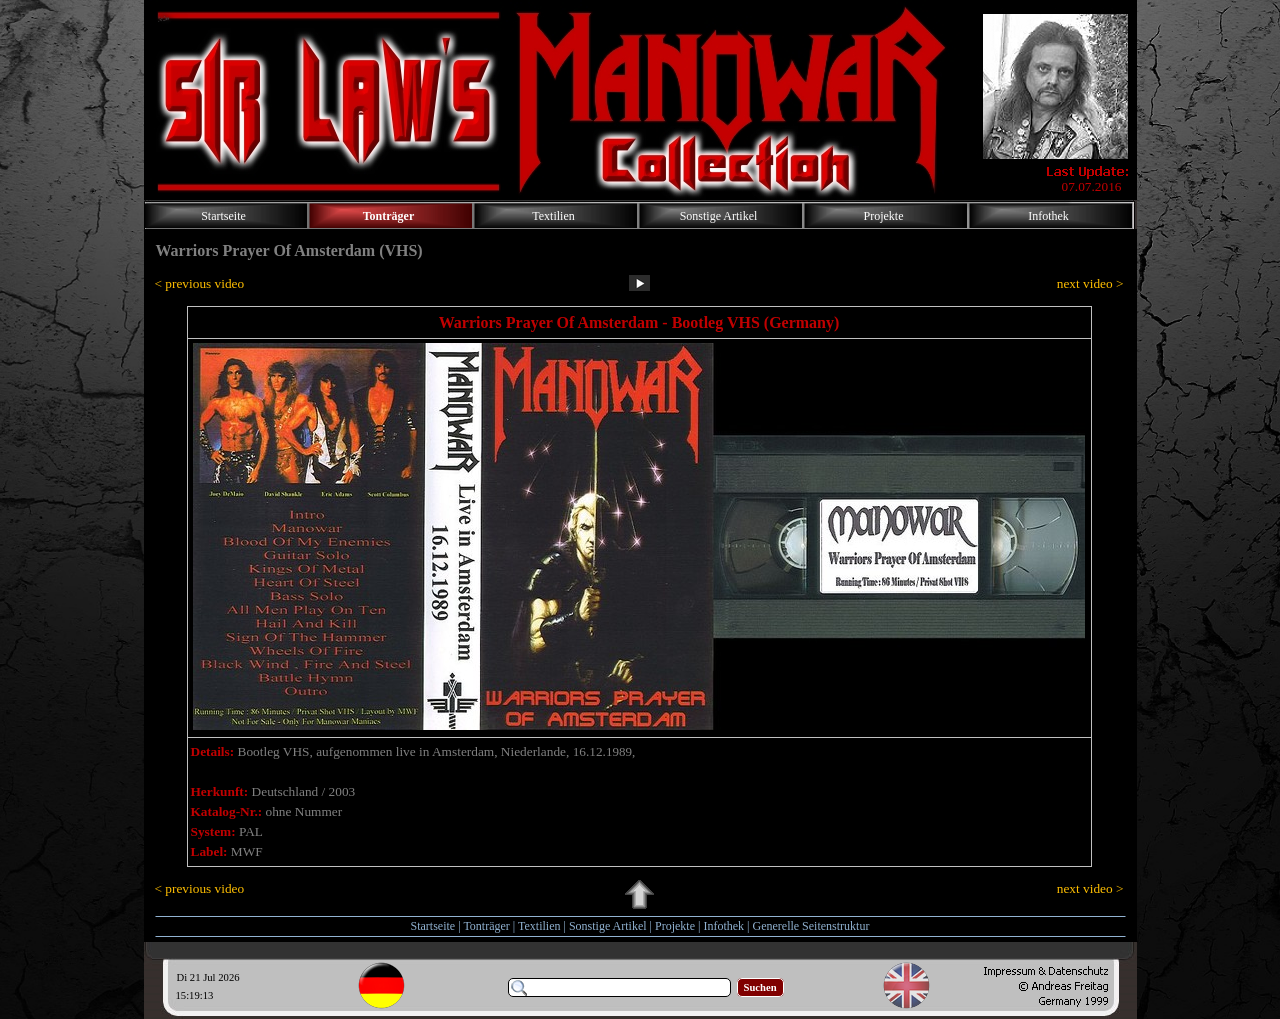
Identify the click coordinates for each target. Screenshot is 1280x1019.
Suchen (760, 987)
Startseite (433, 926)
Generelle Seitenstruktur (810, 926)
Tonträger (486, 926)
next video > (1090, 283)
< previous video (200, 283)
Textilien (539, 926)
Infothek (723, 926)
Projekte (675, 926)
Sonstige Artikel (608, 926)
